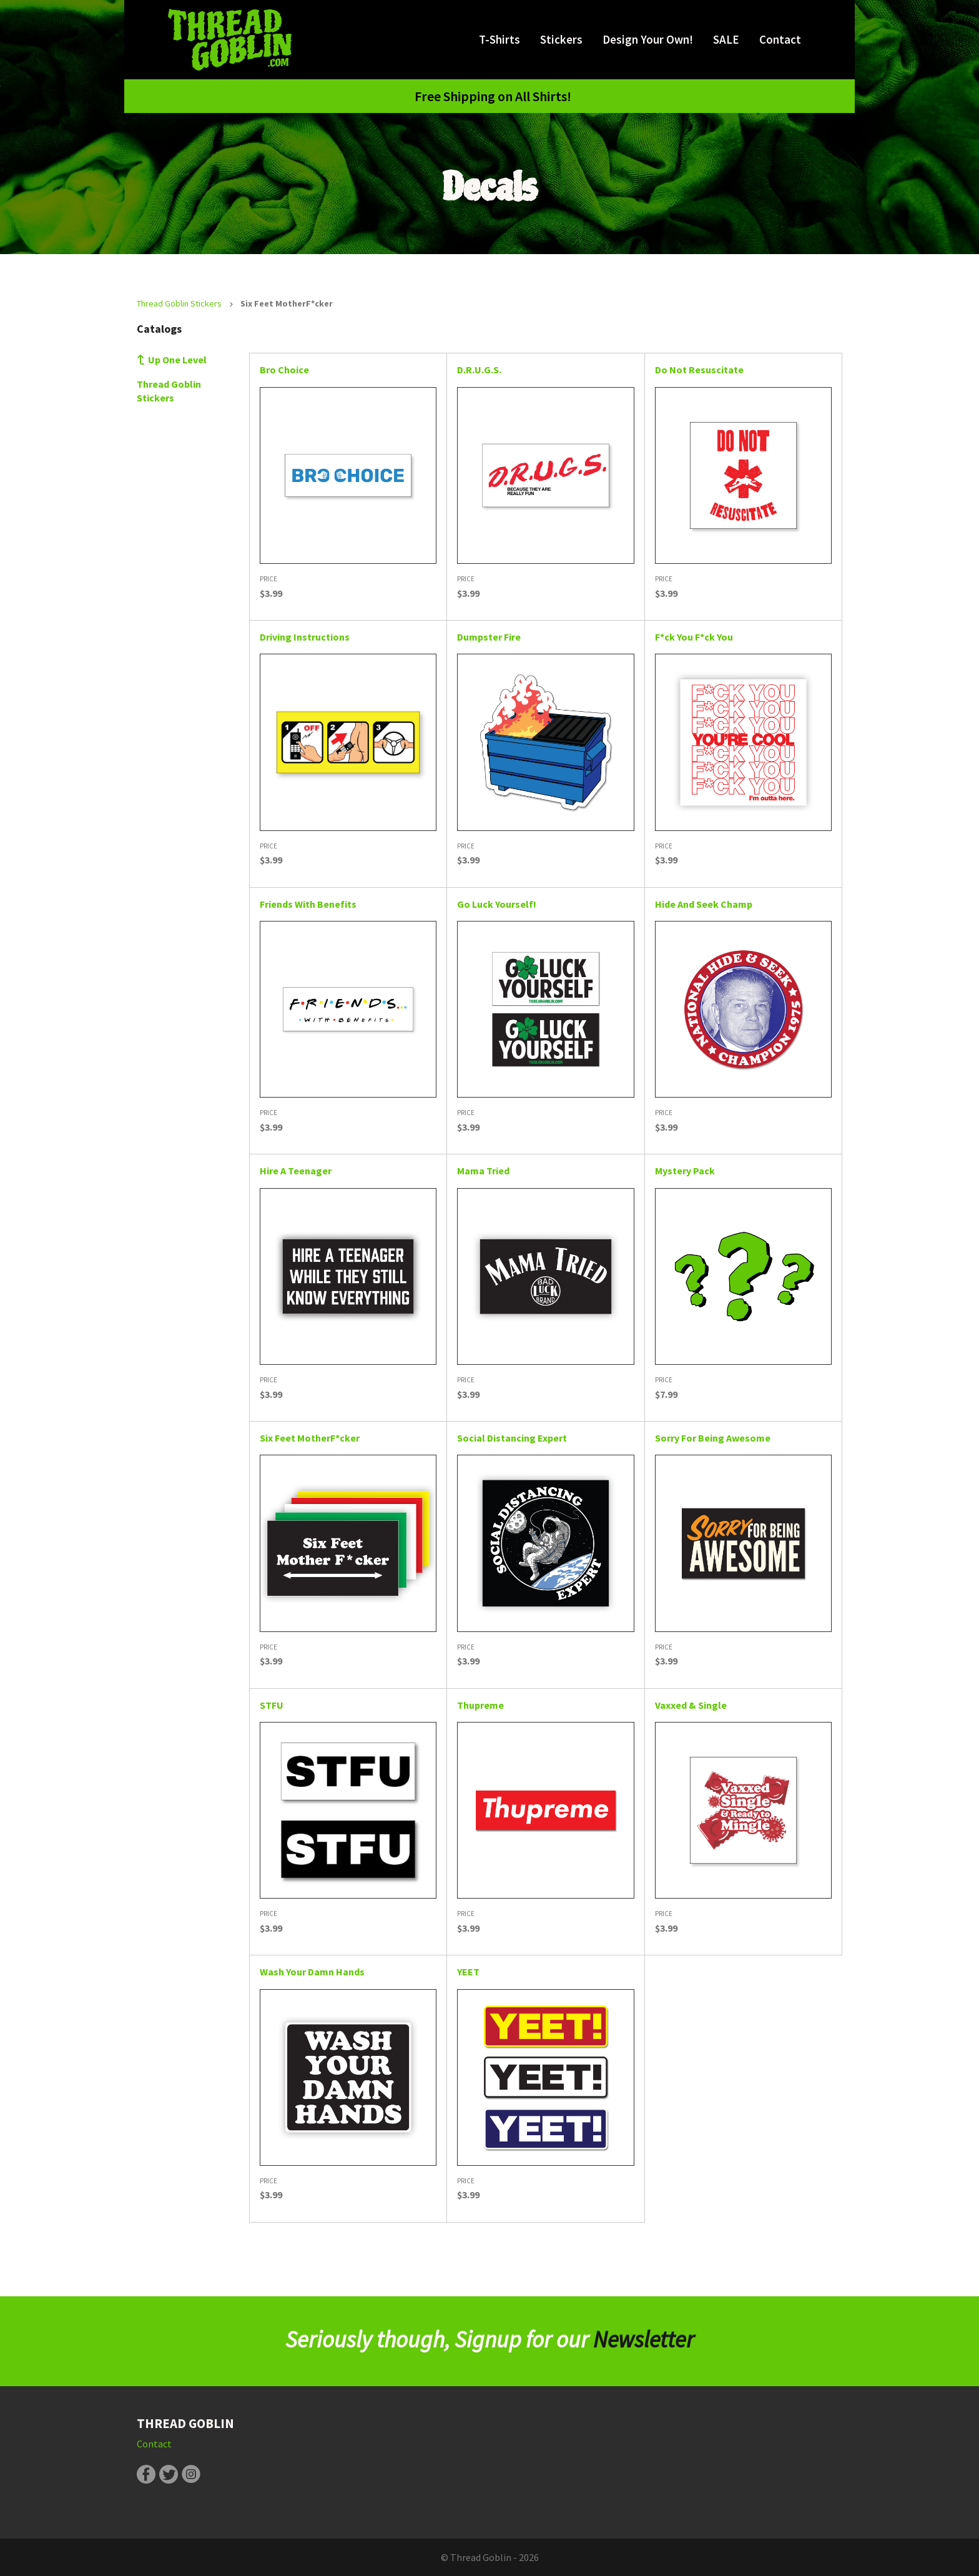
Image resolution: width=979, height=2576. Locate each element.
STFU (271, 1705)
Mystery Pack (685, 1170)
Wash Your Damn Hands (312, 1971)
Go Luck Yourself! (496, 904)
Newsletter (643, 2339)
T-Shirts (499, 39)
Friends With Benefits (308, 904)
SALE (726, 39)
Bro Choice (284, 369)
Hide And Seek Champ (703, 904)
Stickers (561, 39)
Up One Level (177, 359)
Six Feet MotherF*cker (310, 1438)
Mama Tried (483, 1170)
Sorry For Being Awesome (712, 1438)
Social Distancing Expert (512, 1438)
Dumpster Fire (489, 637)
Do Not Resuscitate (699, 369)
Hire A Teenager (296, 1170)
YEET (468, 1971)
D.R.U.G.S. (479, 369)
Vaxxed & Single (691, 1705)
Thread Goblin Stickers (179, 303)
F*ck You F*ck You (694, 637)
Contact (780, 39)
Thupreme (480, 1705)
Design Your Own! (648, 39)
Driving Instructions (305, 637)
